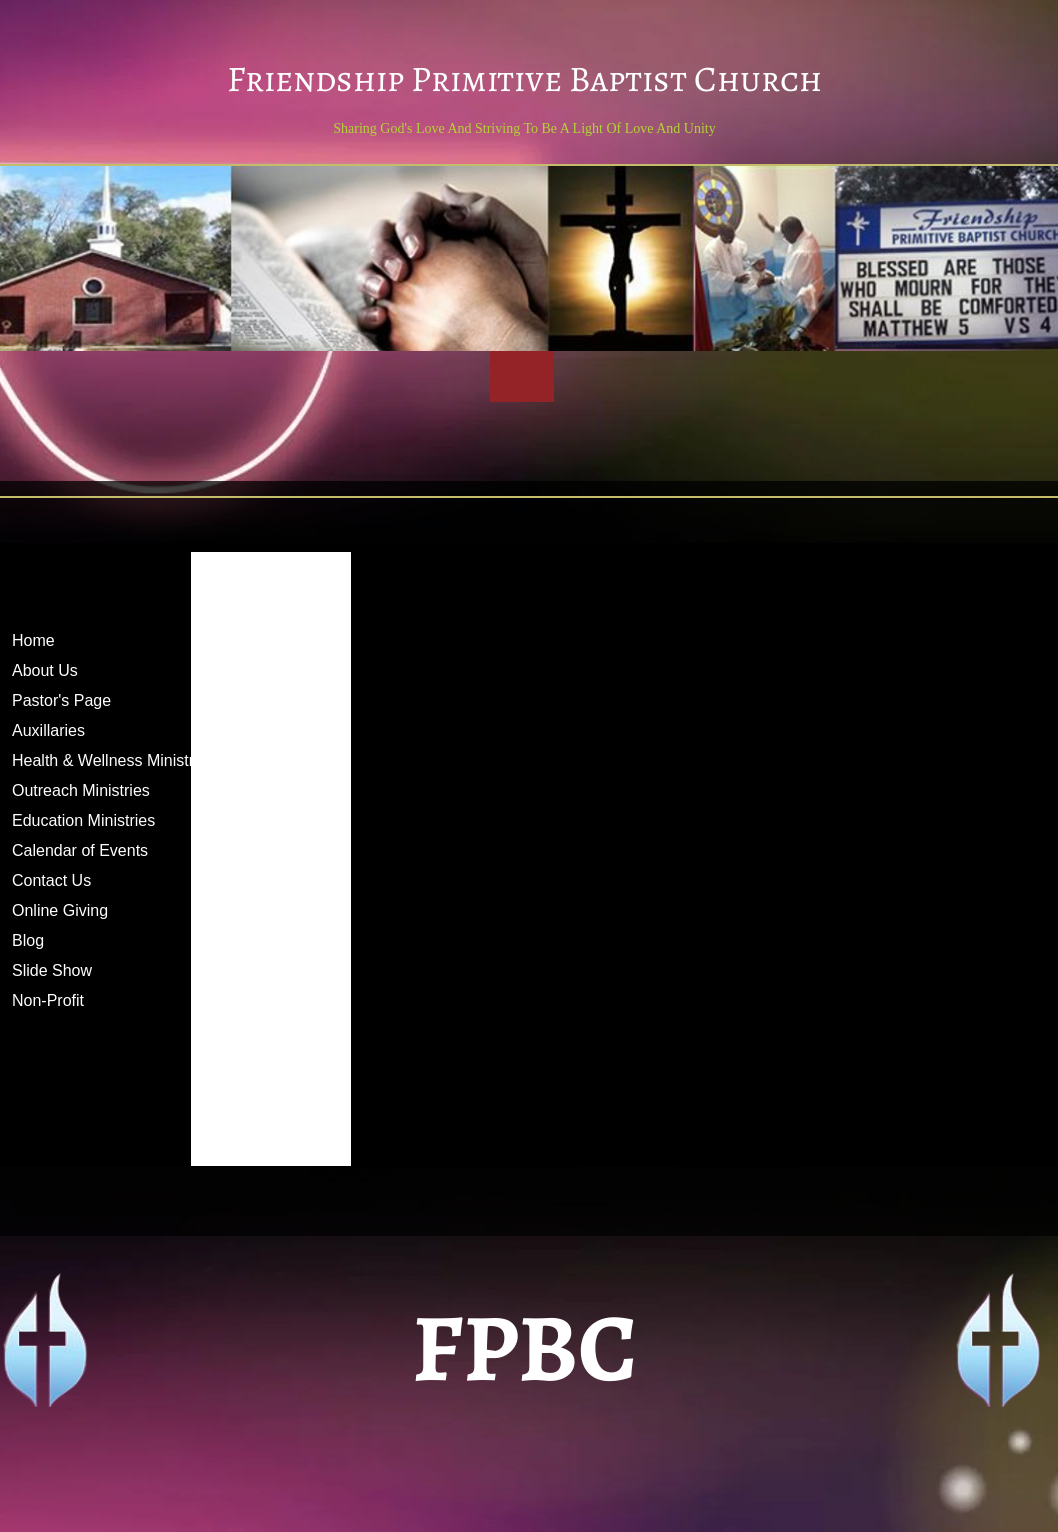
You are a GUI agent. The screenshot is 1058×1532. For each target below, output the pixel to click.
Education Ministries (83, 820)
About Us (45, 670)
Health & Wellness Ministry (107, 760)
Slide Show (52, 970)
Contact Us (51, 880)
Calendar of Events (80, 850)
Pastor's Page (61, 700)
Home (33, 640)
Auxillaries (48, 730)
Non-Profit (48, 1000)
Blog (28, 940)
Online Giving (60, 910)
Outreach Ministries (81, 790)
